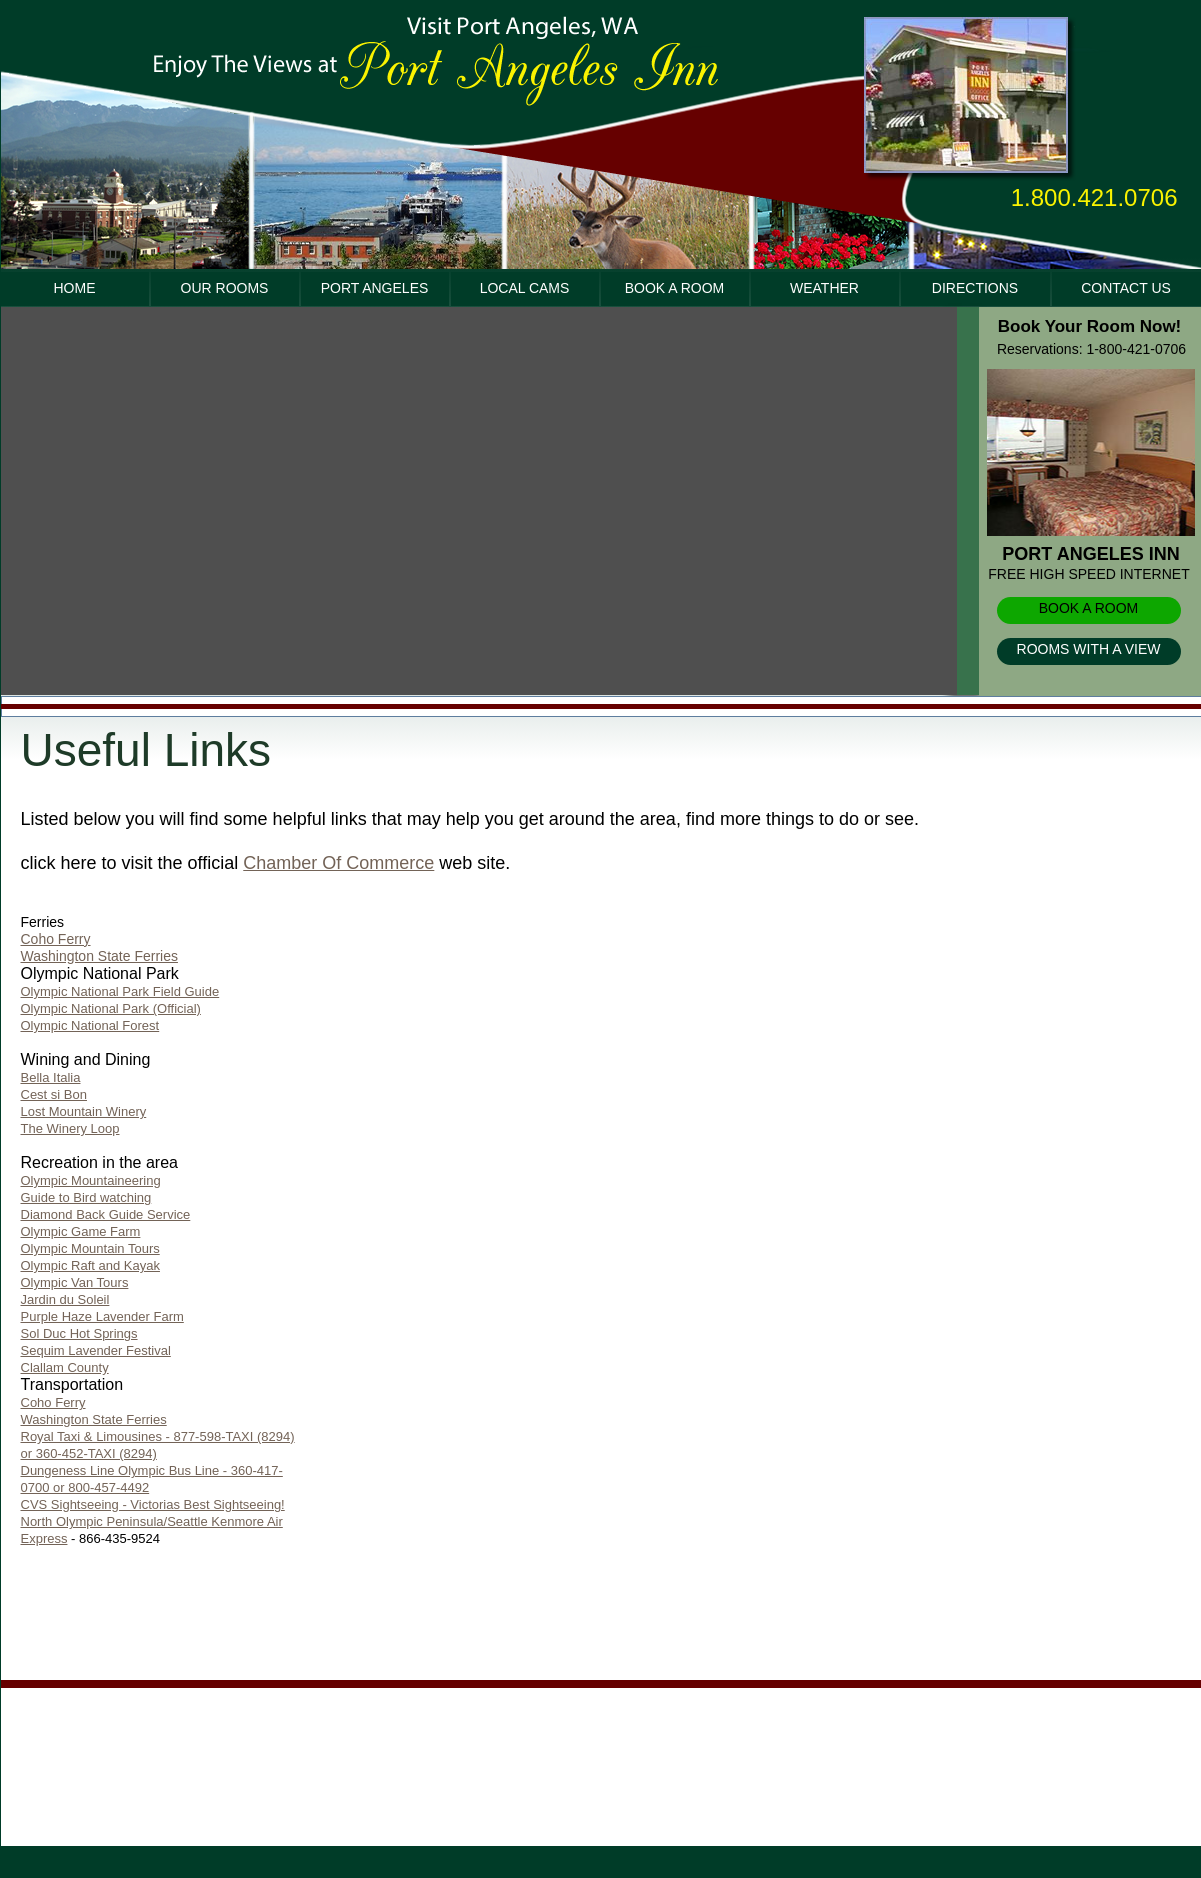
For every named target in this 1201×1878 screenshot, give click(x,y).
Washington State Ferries (99, 956)
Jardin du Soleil (65, 1299)
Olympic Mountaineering (91, 1180)
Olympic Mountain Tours (90, 1248)
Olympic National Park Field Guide (120, 991)
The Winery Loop (70, 1128)
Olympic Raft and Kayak (90, 1265)
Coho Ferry (56, 939)
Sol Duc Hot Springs (79, 1333)
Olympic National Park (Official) (111, 1008)
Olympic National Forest (90, 1025)
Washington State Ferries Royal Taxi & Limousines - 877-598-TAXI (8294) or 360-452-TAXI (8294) (158, 1436)
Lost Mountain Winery (84, 1111)
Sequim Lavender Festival (96, 1350)
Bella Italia (51, 1077)
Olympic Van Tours (75, 1282)
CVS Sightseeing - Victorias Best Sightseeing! (153, 1504)
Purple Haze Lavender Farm (102, 1316)
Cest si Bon (54, 1094)
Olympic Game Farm (81, 1231)
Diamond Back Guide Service (106, 1214)
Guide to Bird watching (86, 1197)
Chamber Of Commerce (338, 863)
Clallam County (65, 1367)
